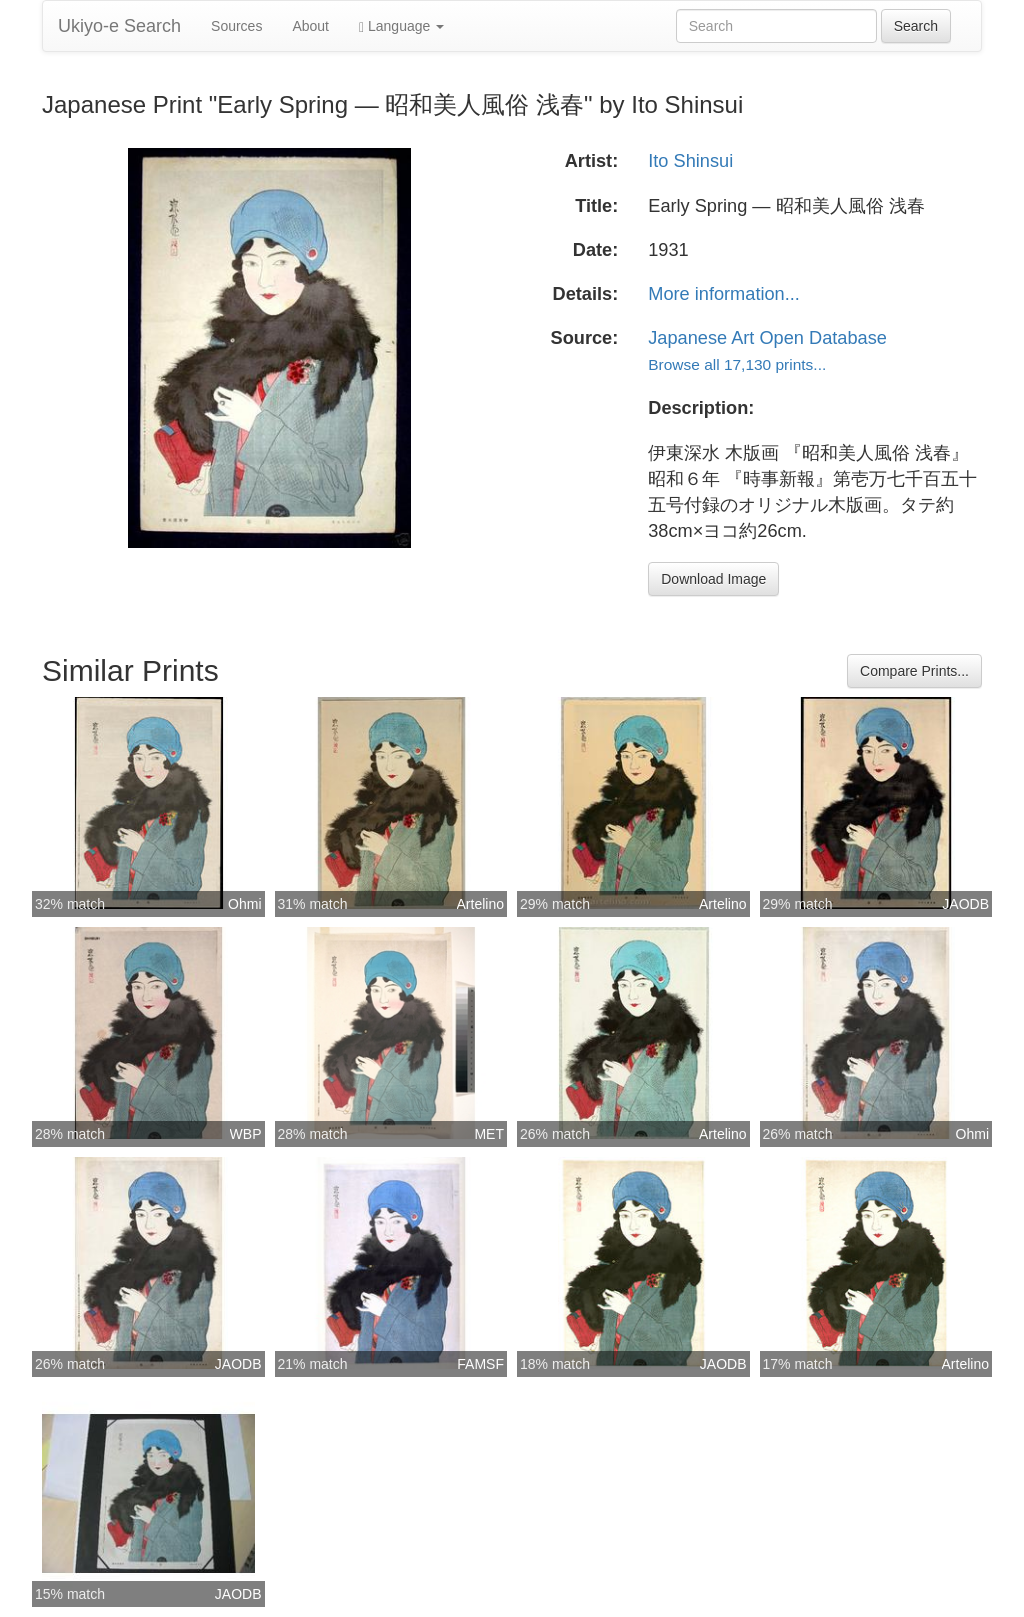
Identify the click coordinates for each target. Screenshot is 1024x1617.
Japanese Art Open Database (767, 338)
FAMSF (480, 1364)
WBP (246, 1134)
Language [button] (401, 26)
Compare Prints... (914, 671)
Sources (236, 26)
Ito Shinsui (690, 161)
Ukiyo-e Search (119, 26)
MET (489, 1134)
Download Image (713, 579)
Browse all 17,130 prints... (737, 364)
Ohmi (244, 904)
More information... (724, 294)
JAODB (965, 904)
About (310, 26)
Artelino (480, 904)
